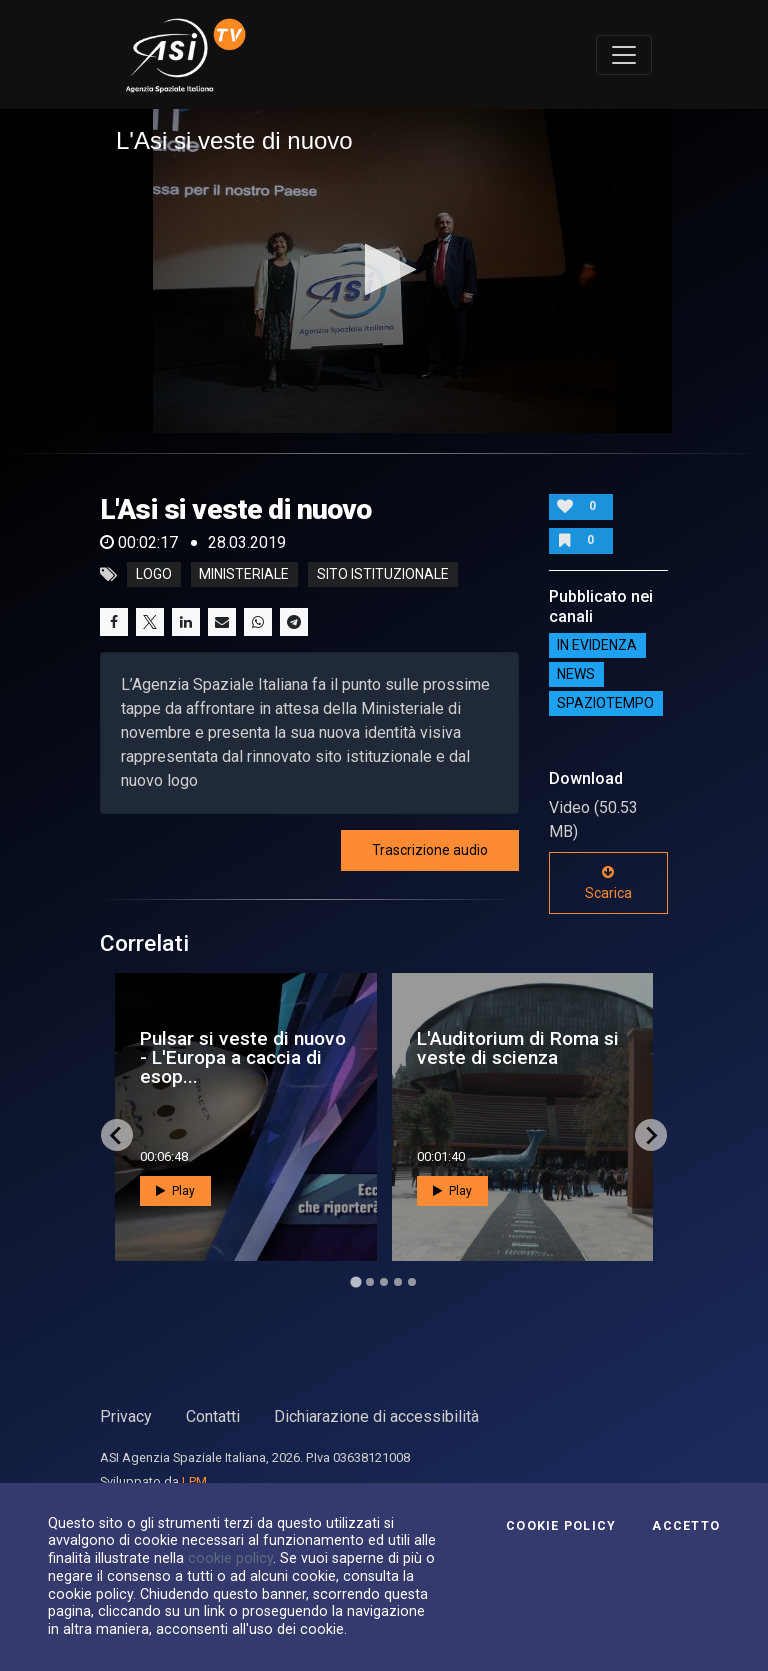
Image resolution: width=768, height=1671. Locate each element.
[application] (384, 271)
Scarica (608, 883)
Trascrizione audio (430, 850)
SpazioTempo (605, 704)
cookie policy (230, 1558)
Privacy (126, 1416)
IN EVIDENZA (597, 646)
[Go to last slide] (117, 1135)
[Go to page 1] (355, 1282)
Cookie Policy (561, 1526)
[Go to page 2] (370, 1282)
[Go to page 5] (412, 1282)
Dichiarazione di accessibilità (376, 1416)
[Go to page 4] (398, 1282)
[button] (384, 269)
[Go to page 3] (384, 1282)
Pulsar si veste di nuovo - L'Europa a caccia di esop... (243, 1057)
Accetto (686, 1526)
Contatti (213, 1416)
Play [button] (175, 1191)
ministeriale (244, 575)
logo (154, 575)
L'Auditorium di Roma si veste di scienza (518, 1048)
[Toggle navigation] (624, 55)
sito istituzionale (383, 575)
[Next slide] (651, 1135)
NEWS (576, 675)
